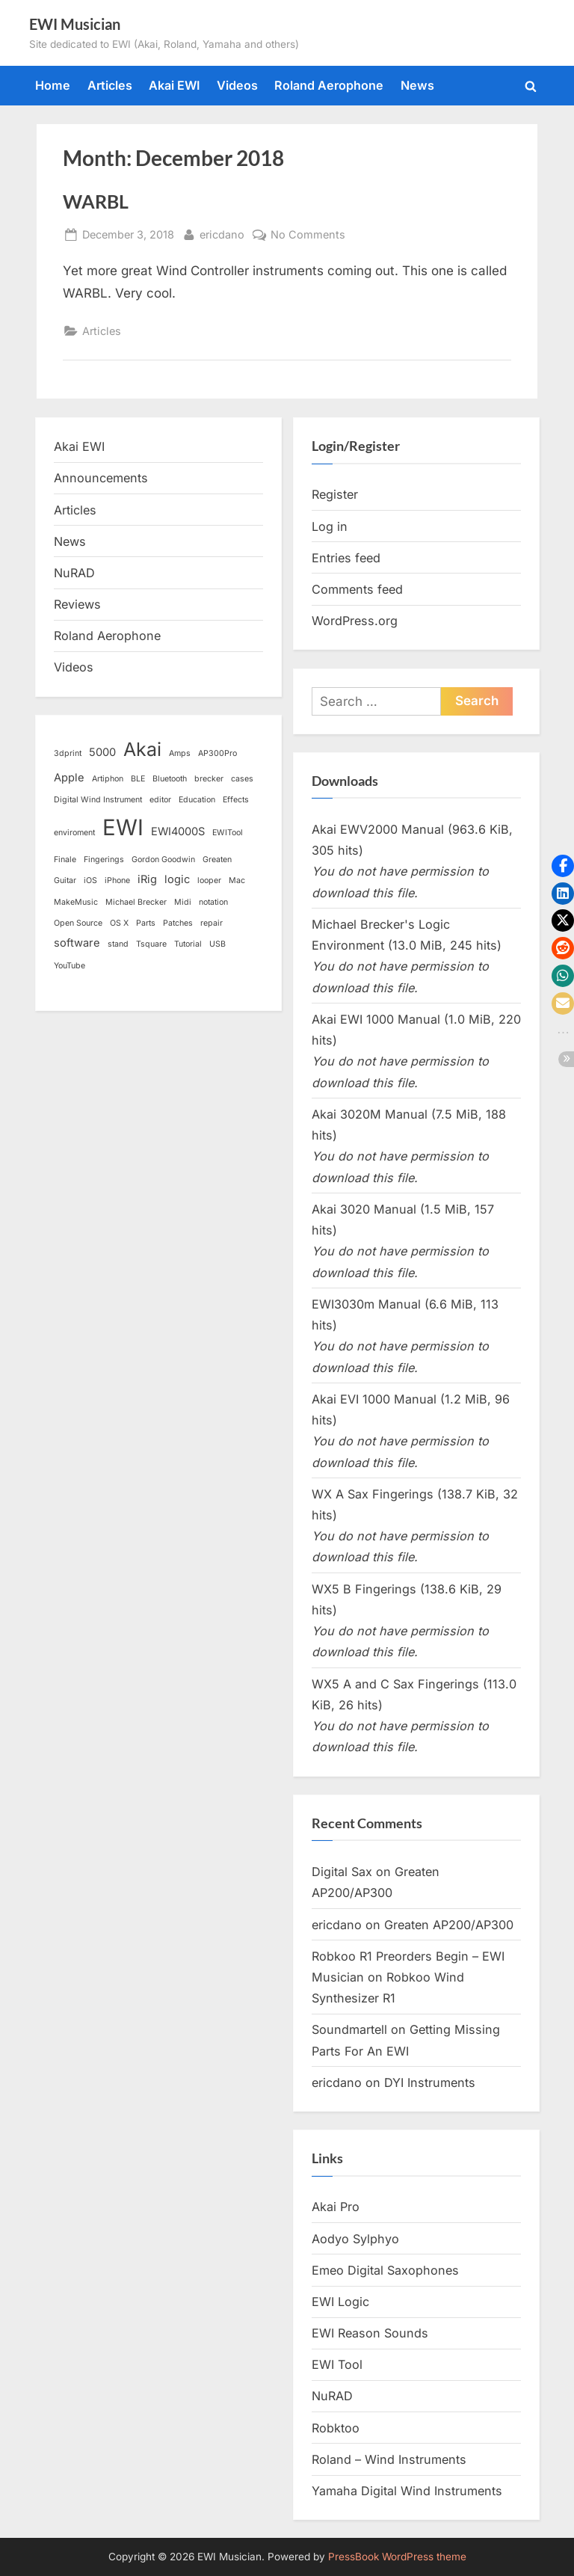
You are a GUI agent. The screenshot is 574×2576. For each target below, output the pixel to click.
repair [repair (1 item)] (211, 923)
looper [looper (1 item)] (209, 880)
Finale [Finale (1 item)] (65, 859)
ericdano (222, 233)
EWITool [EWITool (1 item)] (227, 832)
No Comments (308, 234)
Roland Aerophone (328, 85)
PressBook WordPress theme (397, 2557)
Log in (330, 526)
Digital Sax (342, 1871)
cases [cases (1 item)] (242, 779)
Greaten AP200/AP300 (448, 1924)
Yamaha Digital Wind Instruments (407, 2490)
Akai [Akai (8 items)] (142, 749)
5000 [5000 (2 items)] (102, 752)
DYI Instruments (429, 2082)
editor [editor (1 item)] (160, 800)
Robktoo (335, 2427)
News (417, 85)
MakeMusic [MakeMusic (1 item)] (76, 902)
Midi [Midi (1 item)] (182, 902)
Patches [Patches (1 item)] (178, 923)
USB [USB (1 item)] (217, 944)
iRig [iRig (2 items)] (147, 879)
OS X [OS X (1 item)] (119, 923)
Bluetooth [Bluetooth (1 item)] (169, 779)
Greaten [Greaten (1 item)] (217, 859)
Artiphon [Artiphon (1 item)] (107, 779)
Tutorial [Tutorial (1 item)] (188, 944)
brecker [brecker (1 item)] (208, 779)
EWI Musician (74, 24)
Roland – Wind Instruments (389, 2459)
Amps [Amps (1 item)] (180, 753)
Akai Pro (335, 2206)
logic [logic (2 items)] (177, 879)
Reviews (77, 604)
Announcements (101, 477)
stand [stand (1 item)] (118, 944)
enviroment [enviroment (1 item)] (74, 832)
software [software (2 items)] (77, 943)
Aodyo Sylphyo (355, 2238)
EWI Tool (337, 2364)
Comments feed (357, 589)
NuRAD (74, 572)
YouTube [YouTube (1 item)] (69, 966)
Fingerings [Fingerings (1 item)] (104, 859)
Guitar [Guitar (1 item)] (65, 880)
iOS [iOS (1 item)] (90, 880)
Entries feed (346, 557)
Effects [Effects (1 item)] (236, 800)
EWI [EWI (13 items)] (123, 827)
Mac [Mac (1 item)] (237, 880)
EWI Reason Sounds (370, 2333)
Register (335, 494)
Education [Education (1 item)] (197, 800)
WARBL (96, 201)
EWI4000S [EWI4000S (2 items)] (178, 831)
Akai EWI (174, 85)
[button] (563, 866)
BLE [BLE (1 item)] (138, 779)
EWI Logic (340, 2301)
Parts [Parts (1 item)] (145, 923)
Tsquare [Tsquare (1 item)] (151, 944)
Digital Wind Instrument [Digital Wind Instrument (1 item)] (98, 800)
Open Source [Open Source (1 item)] (78, 923)
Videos (237, 85)
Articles (109, 85)
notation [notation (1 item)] (213, 902)
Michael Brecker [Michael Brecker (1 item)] (136, 902)
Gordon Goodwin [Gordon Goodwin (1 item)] (163, 859)
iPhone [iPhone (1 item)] (117, 880)
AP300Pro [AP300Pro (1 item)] (217, 753)
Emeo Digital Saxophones (385, 2270)
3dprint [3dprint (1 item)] (67, 753)
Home (52, 85)
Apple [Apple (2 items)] (69, 777)
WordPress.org (355, 620)
